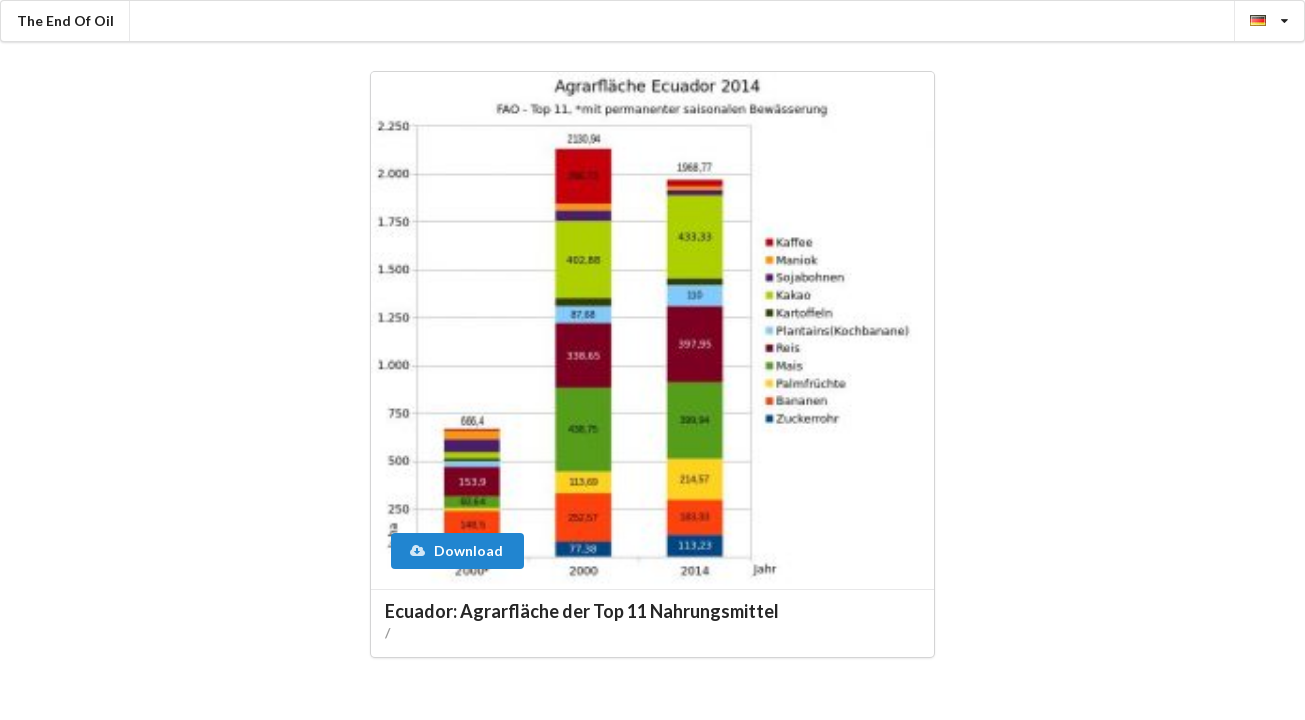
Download (456, 550)
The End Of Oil (65, 20)
